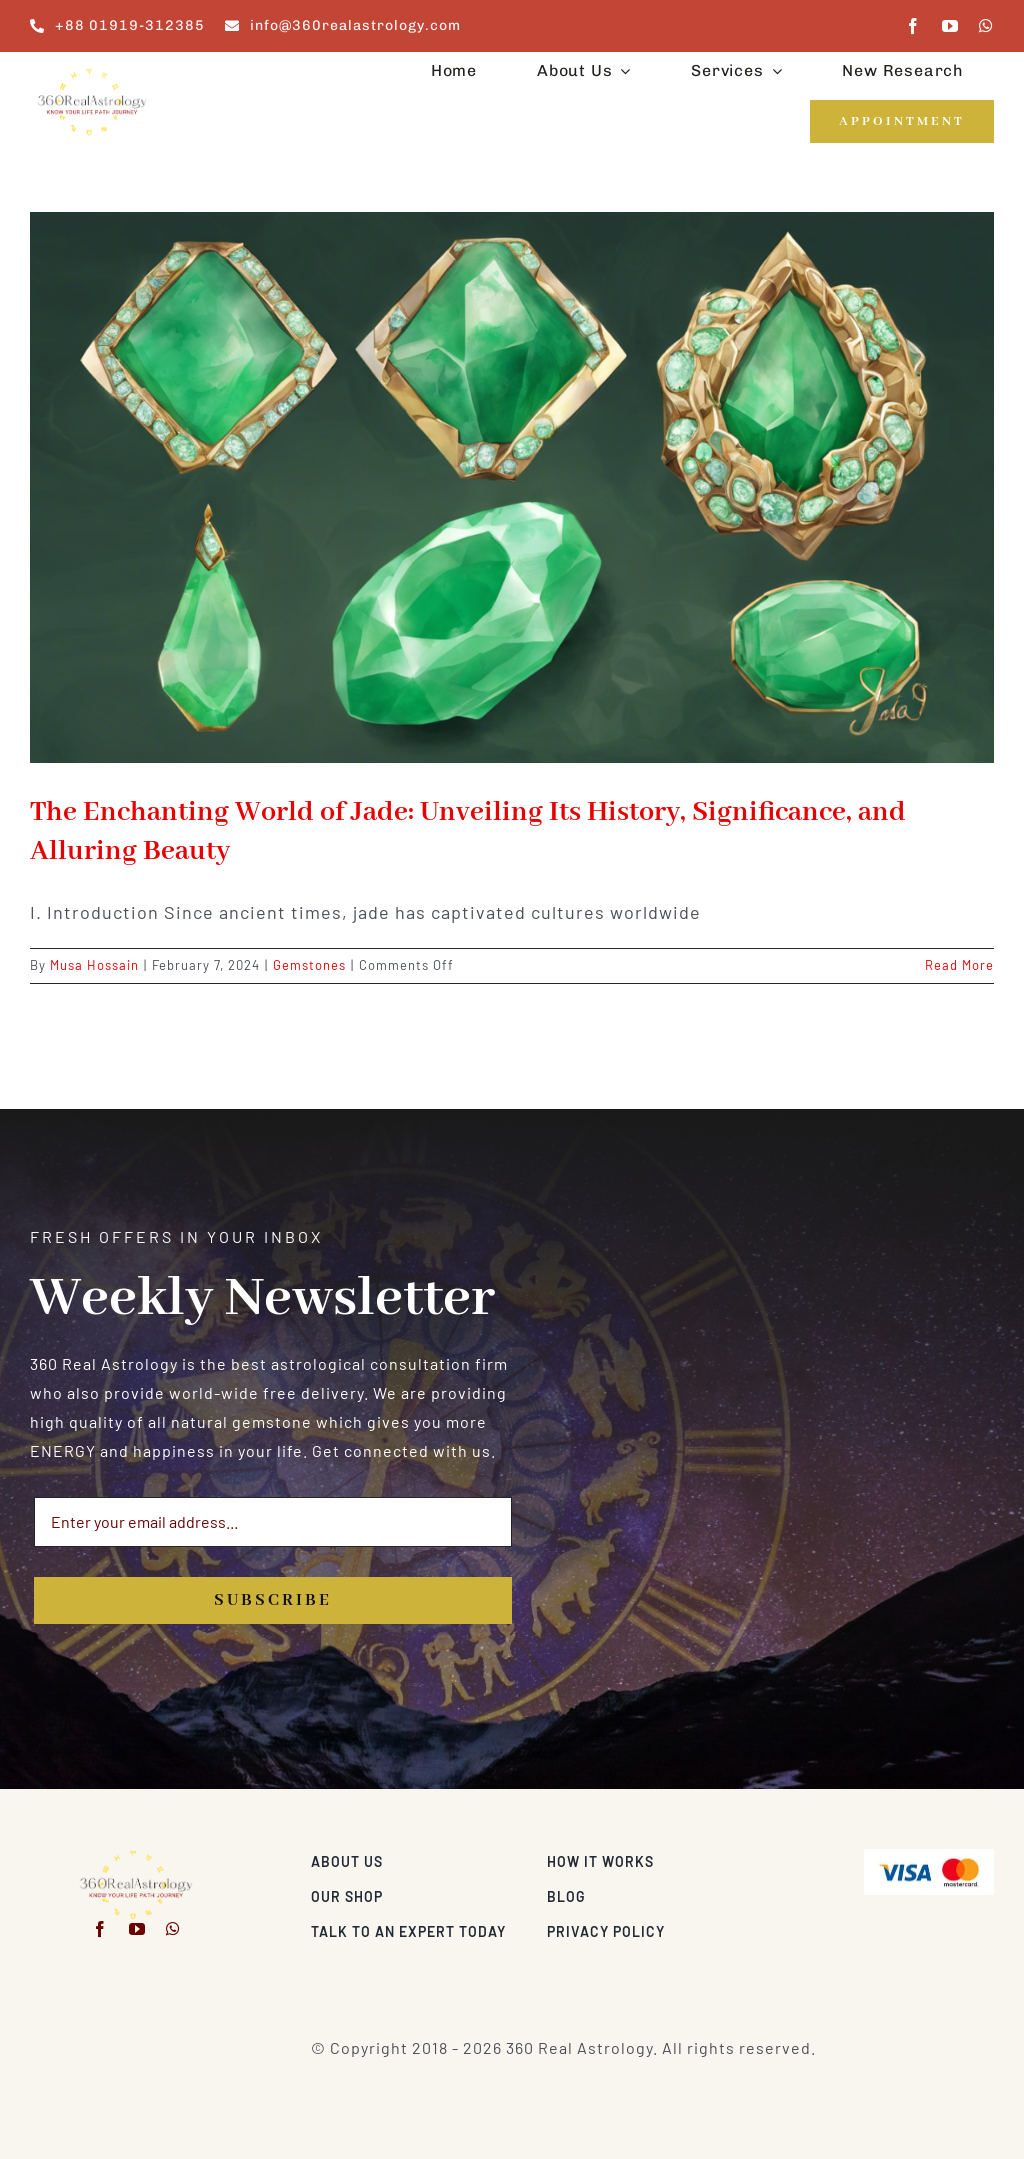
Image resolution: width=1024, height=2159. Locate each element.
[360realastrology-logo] (92, 74)
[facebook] (913, 26)
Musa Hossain (94, 965)
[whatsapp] (986, 26)
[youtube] (950, 26)
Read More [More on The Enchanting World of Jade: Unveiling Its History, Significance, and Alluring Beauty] (959, 965)
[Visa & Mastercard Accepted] (929, 1856)
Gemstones (309, 965)
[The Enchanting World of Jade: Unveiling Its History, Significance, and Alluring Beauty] (512, 487)
